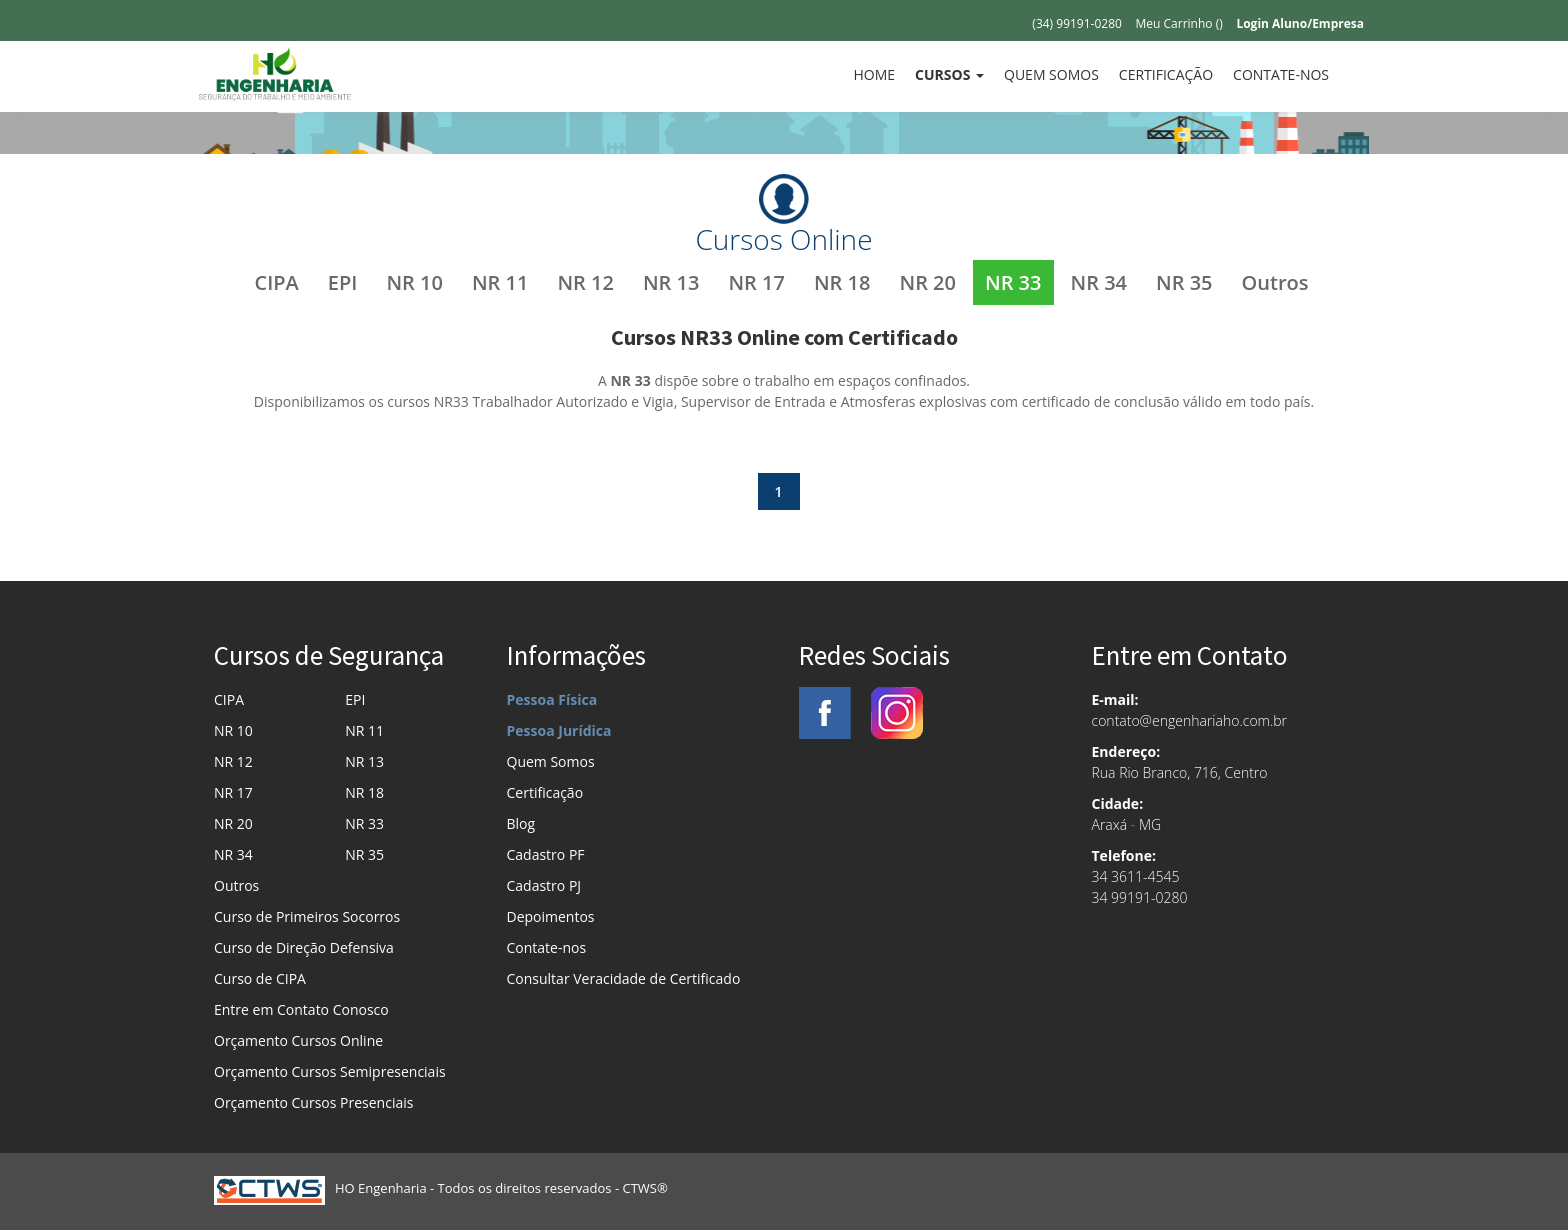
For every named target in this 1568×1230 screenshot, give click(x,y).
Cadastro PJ (544, 885)
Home (879, 74)
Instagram (897, 713)
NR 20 (927, 282)
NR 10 (414, 282)
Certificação (1166, 74)
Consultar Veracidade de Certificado (624, 978)
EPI (343, 282)
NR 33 (1013, 282)
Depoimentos (551, 916)
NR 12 (585, 282)
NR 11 (500, 282)
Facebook (825, 713)
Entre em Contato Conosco (301, 1009)
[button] (949, 75)
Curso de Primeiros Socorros (307, 916)
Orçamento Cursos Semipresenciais (330, 1071)
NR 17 (756, 282)
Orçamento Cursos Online (298, 1040)
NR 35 (1184, 282)
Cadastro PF (546, 854)
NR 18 (842, 282)
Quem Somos (1051, 74)
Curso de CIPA (260, 978)
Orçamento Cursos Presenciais (313, 1102)
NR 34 (1099, 282)
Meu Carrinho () (1179, 23)
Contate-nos (1281, 74)
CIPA (277, 282)
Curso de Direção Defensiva (304, 947)
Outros (1275, 282)
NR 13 (671, 282)
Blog (521, 823)
